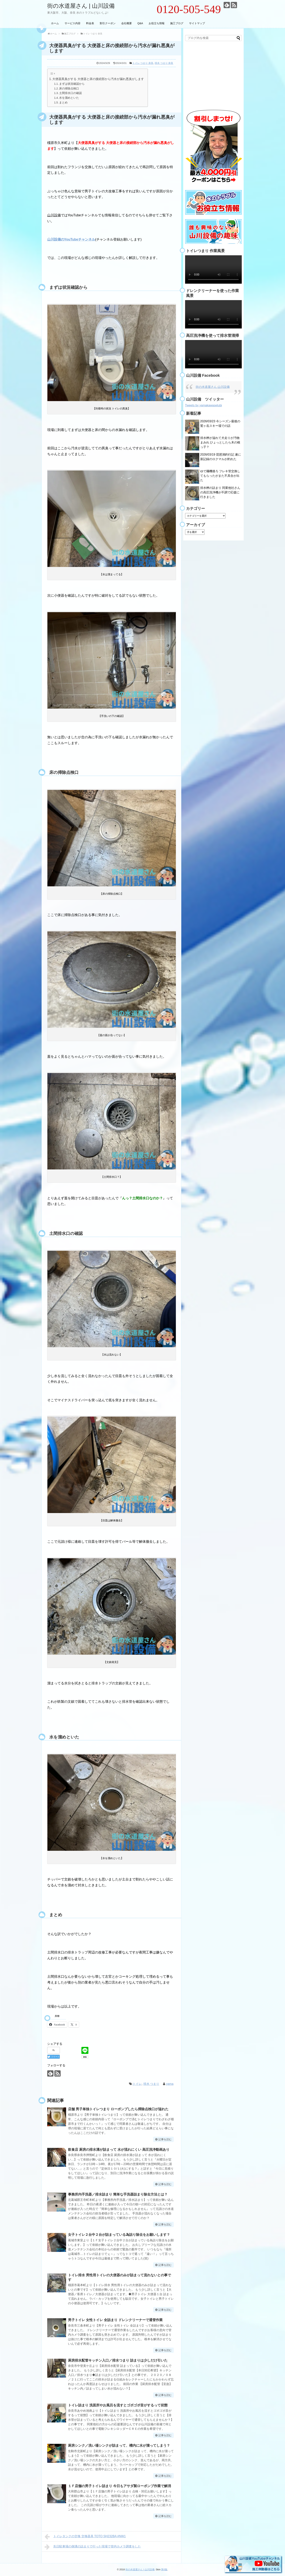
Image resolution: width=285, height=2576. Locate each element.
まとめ (63, 102)
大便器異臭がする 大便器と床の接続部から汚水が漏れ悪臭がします (98, 79)
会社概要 (126, 23)
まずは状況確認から (72, 83)
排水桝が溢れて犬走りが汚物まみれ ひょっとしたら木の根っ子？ (220, 442)
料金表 (90, 23)
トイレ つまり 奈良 (142, 63)
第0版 (164, 2569)
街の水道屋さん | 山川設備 (81, 6)
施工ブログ (176, 23)
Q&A (140, 23)
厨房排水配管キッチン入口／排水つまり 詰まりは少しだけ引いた (118, 2360)
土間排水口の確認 (70, 93)
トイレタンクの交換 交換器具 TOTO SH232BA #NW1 (85, 2537)
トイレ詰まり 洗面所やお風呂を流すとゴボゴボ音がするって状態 (118, 2405)
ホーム (55, 23)
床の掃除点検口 (69, 88)
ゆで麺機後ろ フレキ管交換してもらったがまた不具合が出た (220, 476)
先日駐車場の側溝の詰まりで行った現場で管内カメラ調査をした (93, 2547)
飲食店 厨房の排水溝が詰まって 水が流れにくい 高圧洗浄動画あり (118, 2149)
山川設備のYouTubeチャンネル (71, 239)
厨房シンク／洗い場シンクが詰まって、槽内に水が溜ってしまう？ (119, 2445)
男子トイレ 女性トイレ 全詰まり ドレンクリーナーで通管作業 (115, 2320)
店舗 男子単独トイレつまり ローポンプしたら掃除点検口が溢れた (118, 2109)
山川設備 (54, 215)
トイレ (137, 2083)
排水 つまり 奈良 (164, 63)
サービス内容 (72, 23)
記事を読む (165, 2139)
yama (169, 2083)
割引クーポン (108, 23)
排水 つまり (151, 2083)
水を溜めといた (69, 97)
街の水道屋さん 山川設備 (213, 386)
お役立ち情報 (157, 23)
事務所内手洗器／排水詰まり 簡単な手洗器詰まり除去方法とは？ (118, 2194)
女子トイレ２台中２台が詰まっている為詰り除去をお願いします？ (119, 2235)
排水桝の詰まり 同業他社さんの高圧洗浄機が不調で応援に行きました (220, 492)
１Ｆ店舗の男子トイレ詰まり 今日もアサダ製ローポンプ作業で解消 (119, 2486)
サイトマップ (197, 23)
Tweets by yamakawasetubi (203, 405)
